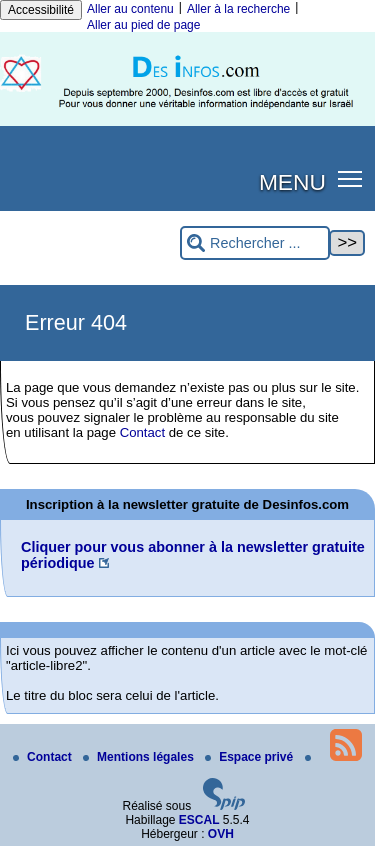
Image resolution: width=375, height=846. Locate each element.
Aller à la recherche (238, 9)
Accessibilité (41, 10)
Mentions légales (140, 757)
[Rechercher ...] (255, 243)
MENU (292, 182)
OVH (221, 834)
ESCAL (199, 820)
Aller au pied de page (143, 25)
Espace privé (250, 757)
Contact (142, 432)
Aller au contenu (130, 9)
